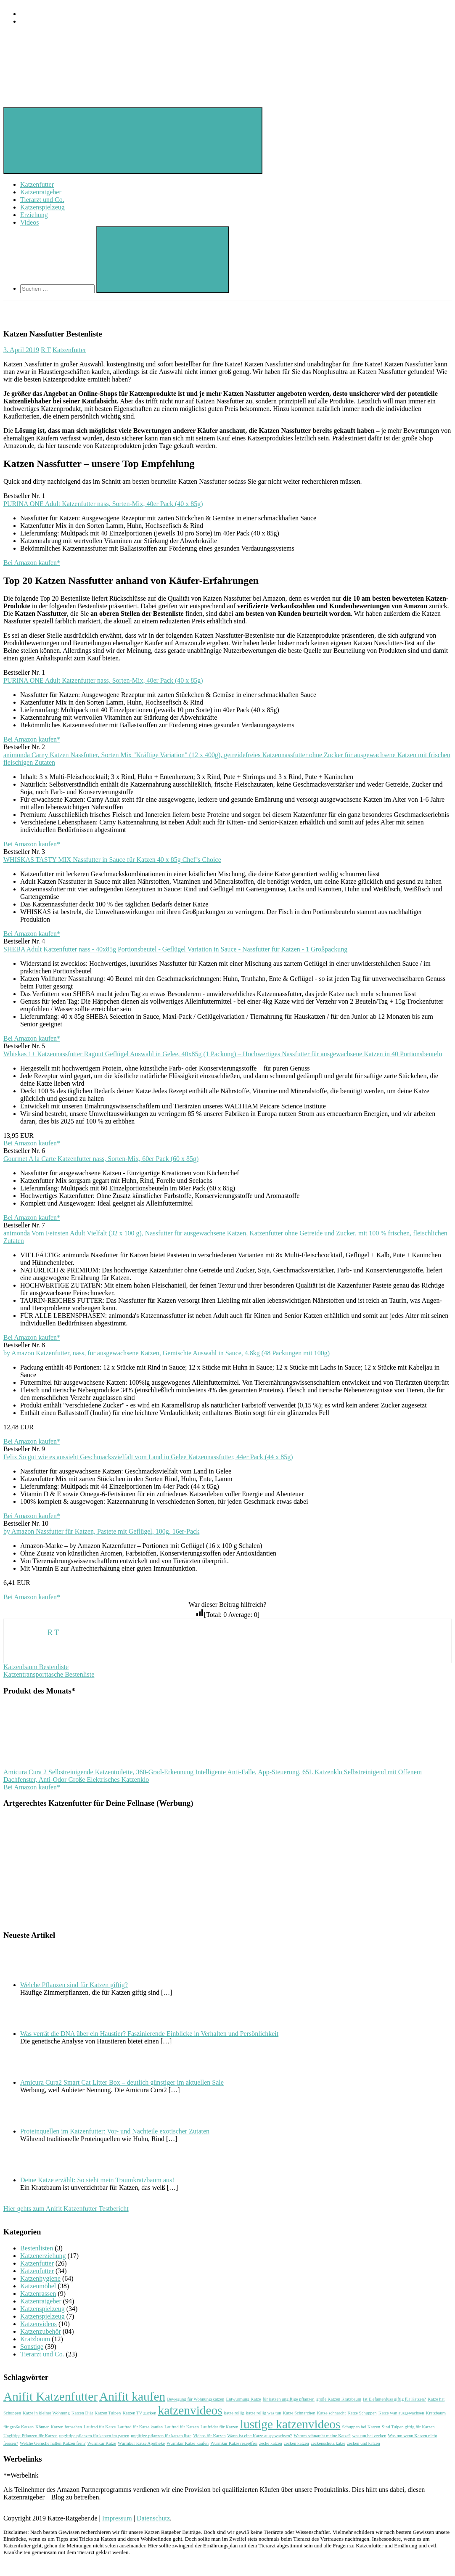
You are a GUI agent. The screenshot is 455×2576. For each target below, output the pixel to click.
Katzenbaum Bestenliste (36, 1666)
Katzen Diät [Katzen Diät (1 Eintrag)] (82, 2413)
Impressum (117, 2518)
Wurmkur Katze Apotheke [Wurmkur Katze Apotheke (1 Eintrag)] (141, 2443)
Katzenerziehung (43, 2255)
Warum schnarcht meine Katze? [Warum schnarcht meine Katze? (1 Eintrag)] (322, 2435)
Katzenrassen (38, 2293)
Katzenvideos (38, 2323)
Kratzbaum (35, 2339)
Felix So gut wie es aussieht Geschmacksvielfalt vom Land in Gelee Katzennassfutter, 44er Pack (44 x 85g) (148, 1456)
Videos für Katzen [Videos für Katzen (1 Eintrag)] (209, 2435)
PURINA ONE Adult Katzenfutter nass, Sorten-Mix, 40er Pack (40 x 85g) (103, 503)
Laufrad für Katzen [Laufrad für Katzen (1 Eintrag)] (181, 2427)
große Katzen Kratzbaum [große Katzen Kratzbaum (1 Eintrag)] (338, 2399)
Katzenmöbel (38, 2286)
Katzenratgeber (40, 192)
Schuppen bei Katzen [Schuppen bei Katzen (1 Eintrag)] (361, 2427)
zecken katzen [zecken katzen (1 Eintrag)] (296, 2443)
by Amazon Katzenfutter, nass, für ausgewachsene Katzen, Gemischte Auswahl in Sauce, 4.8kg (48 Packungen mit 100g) (166, 1353)
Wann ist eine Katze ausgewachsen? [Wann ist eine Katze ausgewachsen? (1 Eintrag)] (260, 2435)
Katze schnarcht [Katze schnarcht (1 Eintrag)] (331, 2413)
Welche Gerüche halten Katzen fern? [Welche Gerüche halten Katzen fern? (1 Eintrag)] (53, 2443)
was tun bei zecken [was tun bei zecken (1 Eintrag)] (369, 2435)
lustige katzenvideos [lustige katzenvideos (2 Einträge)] (290, 2424)
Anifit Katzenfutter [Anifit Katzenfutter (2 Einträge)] (50, 2396)
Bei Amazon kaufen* (31, 562)
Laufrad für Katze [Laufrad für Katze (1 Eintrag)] (100, 2427)
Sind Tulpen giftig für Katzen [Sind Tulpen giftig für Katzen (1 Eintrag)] (408, 2427)
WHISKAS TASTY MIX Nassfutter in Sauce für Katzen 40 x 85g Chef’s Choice (112, 859)
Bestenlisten (36, 2248)
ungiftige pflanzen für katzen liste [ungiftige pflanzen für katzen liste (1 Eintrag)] (161, 2435)
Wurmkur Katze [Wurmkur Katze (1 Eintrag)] (101, 2443)
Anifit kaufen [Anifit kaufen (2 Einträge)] (132, 2396)
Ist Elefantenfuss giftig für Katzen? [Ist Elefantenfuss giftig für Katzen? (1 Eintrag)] (394, 2399)
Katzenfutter (37, 184)
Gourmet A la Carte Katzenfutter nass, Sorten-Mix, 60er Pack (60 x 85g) (100, 1158)
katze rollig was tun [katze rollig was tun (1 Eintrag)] (263, 2413)
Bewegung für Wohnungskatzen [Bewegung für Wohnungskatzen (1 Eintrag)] (195, 2399)
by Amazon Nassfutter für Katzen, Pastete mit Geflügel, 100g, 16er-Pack (101, 1531)
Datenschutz (153, 2518)
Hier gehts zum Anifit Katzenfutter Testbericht (66, 2208)
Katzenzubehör (40, 2331)
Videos (29, 222)
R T (46, 349)
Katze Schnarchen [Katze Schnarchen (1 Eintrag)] (299, 2413)
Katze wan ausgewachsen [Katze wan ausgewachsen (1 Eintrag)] (401, 2413)
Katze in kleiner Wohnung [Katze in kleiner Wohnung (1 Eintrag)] (46, 2413)
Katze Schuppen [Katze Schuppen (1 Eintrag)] (362, 2413)
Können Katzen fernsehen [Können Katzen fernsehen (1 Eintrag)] (58, 2427)
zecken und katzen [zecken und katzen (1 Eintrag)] (363, 2443)
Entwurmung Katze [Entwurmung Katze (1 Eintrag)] (243, 2399)
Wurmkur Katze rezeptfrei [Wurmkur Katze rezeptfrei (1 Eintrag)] (233, 2443)
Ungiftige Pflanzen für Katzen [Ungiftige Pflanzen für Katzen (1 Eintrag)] (30, 2435)
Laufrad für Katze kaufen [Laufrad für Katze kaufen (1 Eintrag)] (140, 2427)
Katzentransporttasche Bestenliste (48, 1674)
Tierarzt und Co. (42, 199)
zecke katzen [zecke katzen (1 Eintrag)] (270, 2443)
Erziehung (34, 214)
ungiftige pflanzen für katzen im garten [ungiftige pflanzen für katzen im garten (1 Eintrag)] (94, 2435)
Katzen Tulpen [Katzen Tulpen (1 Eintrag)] (108, 2413)
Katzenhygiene (40, 2278)
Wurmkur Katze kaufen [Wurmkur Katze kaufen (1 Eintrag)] (188, 2443)
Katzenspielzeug (42, 207)
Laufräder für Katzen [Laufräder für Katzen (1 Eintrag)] (219, 2427)
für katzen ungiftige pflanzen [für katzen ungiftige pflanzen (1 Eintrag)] (289, 2399)
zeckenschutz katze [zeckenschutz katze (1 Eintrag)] (328, 2443)
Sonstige (31, 2346)
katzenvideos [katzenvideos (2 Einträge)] (190, 2410)
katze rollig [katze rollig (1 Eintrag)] (234, 2413)
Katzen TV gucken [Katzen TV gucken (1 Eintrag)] (139, 2413)
